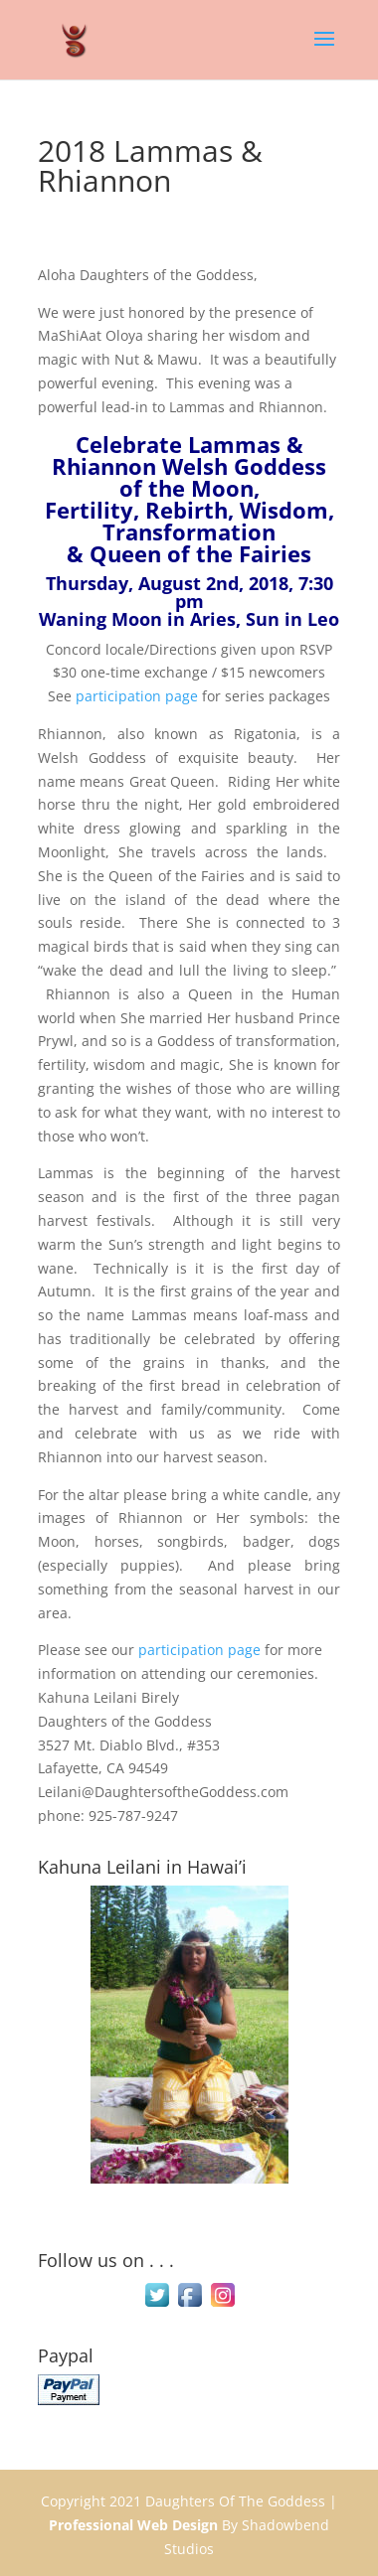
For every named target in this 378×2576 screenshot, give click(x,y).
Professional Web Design (133, 2524)
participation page (137, 695)
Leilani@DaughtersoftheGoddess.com (163, 1791)
